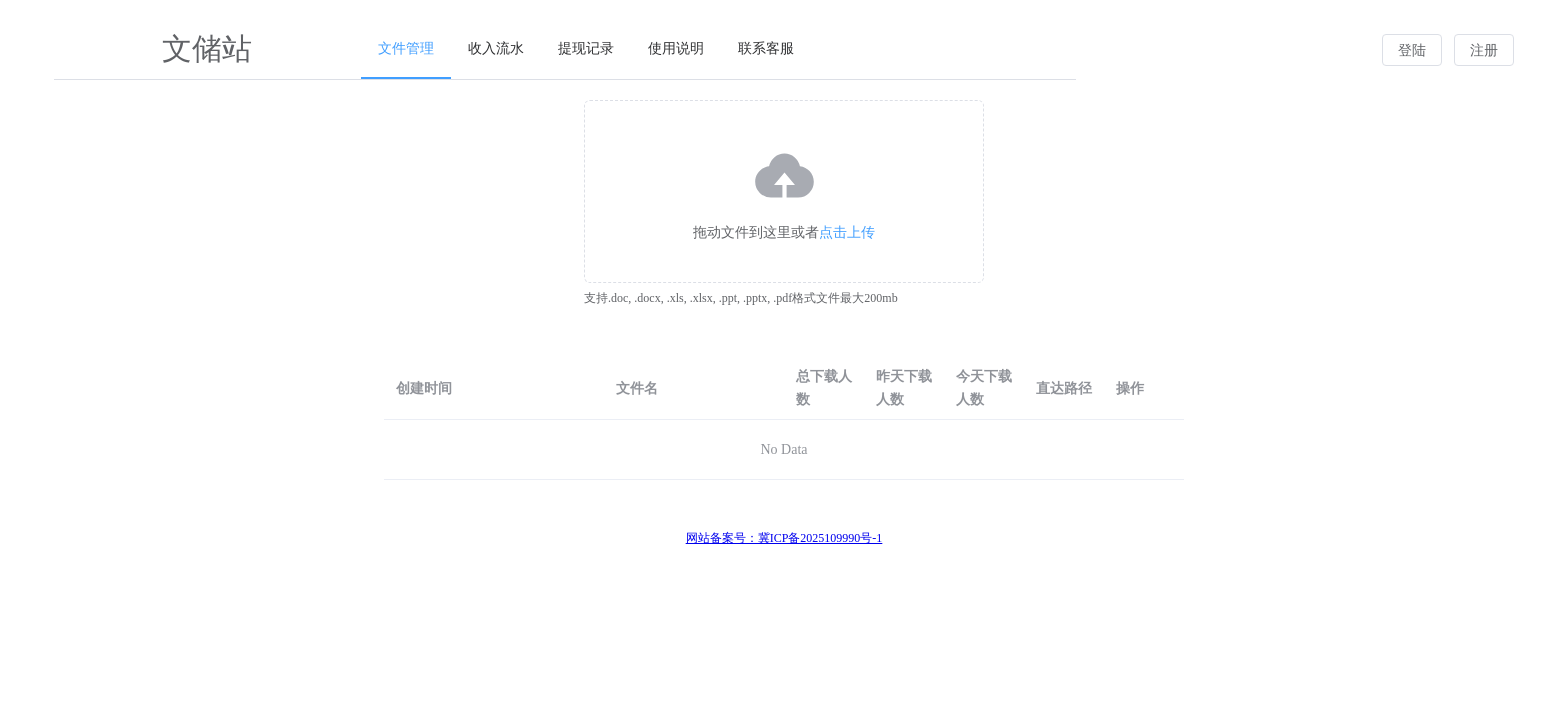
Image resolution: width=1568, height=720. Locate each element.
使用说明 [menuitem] (676, 48)
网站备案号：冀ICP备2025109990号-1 (784, 538)
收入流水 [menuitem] (496, 48)
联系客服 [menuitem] (766, 48)
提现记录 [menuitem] (586, 48)
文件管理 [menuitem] (406, 48)
